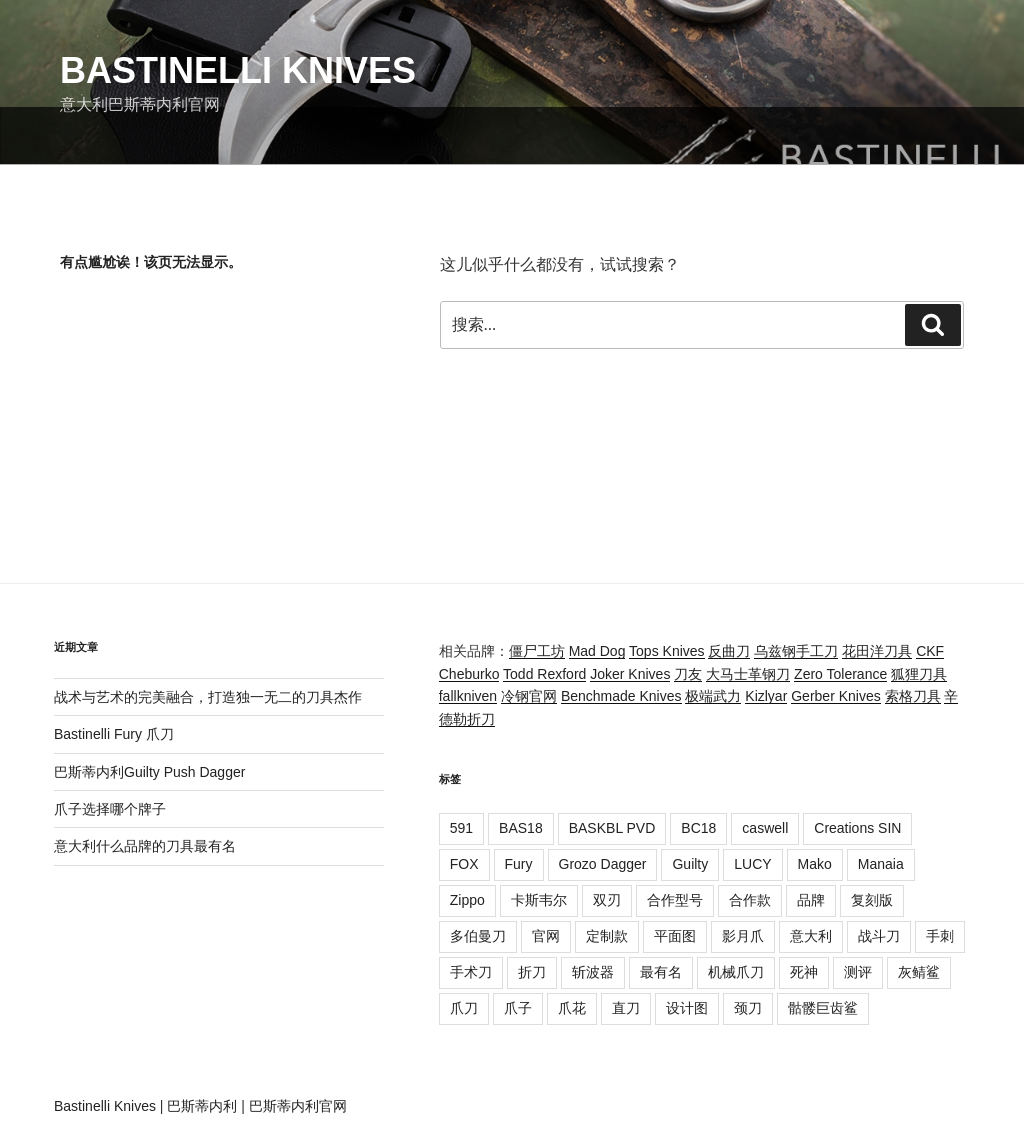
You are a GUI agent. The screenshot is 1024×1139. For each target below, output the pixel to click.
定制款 (607, 936)
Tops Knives (666, 651)
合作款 (750, 900)
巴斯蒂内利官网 (298, 1106)
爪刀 (464, 1008)
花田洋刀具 (877, 651)
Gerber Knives (835, 696)
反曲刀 (729, 651)
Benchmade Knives (621, 696)
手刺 (940, 936)
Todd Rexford (544, 674)
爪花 (572, 1008)
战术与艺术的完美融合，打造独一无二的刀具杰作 (208, 697)
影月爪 (743, 936)
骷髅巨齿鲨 (823, 1008)
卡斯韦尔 (539, 900)
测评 (858, 972)
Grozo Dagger (603, 864)
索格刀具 (913, 696)
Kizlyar (766, 696)
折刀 (532, 972)
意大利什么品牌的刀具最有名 (145, 846)
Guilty (690, 864)
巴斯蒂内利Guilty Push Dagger (149, 772)
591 (461, 828)
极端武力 (713, 696)
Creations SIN (857, 828)
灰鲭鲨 (919, 972)
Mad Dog (597, 651)
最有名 (661, 972)
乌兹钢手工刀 (796, 651)
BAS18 (521, 828)
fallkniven (468, 696)
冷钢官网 (529, 696)
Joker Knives (630, 674)
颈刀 (748, 1008)
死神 (804, 972)
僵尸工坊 (537, 651)
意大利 (811, 936)
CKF (930, 651)
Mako (815, 864)
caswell (765, 828)
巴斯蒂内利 (202, 1106)
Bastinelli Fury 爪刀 (114, 734)
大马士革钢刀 (748, 674)
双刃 (607, 900)
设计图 (687, 1008)
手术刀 (471, 972)
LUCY (752, 864)
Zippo (467, 900)
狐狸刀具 (919, 674)
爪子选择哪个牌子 (110, 809)
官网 (546, 936)
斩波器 (593, 972)
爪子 (518, 1008)
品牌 (811, 900)
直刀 (626, 1008)
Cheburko (469, 674)
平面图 (675, 936)
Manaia (881, 864)
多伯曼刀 (478, 936)
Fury (519, 864)
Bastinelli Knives (238, 70)
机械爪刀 (736, 972)
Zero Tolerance (840, 674)
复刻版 (872, 900)
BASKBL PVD (612, 828)
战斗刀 (879, 936)
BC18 (698, 828)
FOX (464, 864)
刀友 (688, 674)
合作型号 (675, 900)
